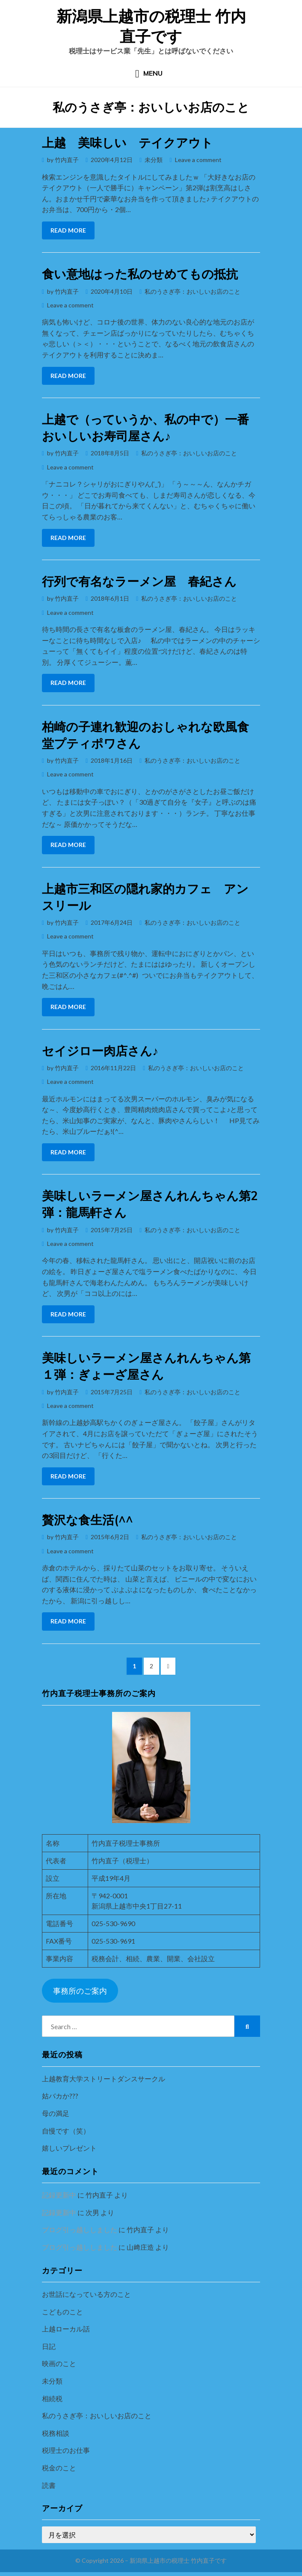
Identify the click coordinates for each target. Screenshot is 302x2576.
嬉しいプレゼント (69, 2148)
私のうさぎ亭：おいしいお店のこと (192, 291)
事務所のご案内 (80, 1990)
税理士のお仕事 (66, 2450)
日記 (49, 2346)
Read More (68, 230)
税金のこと (59, 2468)
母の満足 (55, 2113)
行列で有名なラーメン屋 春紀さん (139, 581)
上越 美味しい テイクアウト (127, 142)
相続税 (52, 2398)
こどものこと (62, 2311)
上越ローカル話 (66, 2329)
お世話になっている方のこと (86, 2294)
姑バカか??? (60, 2096)
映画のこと (59, 2363)
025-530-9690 (113, 1923)
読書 (49, 2485)
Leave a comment (198, 159)
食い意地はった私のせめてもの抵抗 (140, 273)
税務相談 (55, 2433)
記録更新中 (59, 2195)
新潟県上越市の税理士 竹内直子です (151, 26)
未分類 (154, 159)
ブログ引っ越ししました (79, 2229)
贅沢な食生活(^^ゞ (93, 1519)
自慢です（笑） (66, 2131)
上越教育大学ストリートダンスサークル (103, 2078)
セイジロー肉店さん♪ (100, 1050)
